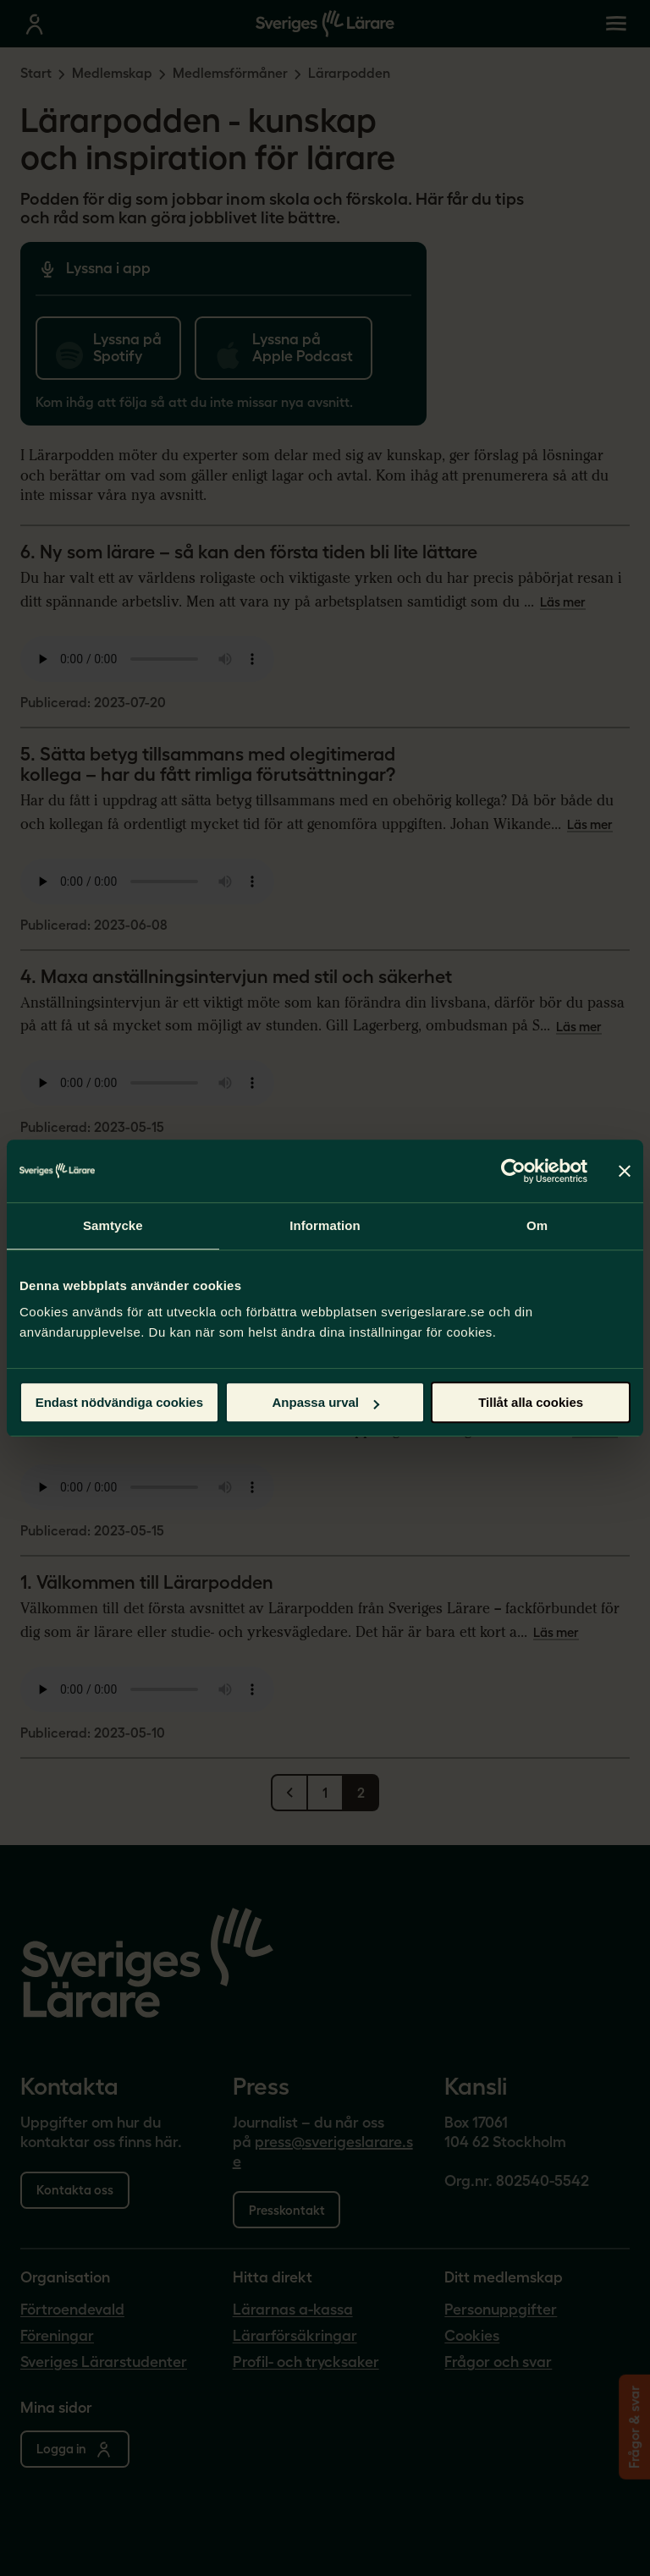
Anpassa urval (325, 1402)
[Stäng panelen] (625, 1170)
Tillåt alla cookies (530, 1402)
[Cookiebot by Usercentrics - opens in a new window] (513, 1171)
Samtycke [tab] (113, 1225)
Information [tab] (325, 1225)
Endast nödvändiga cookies (119, 1402)
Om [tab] (537, 1225)
